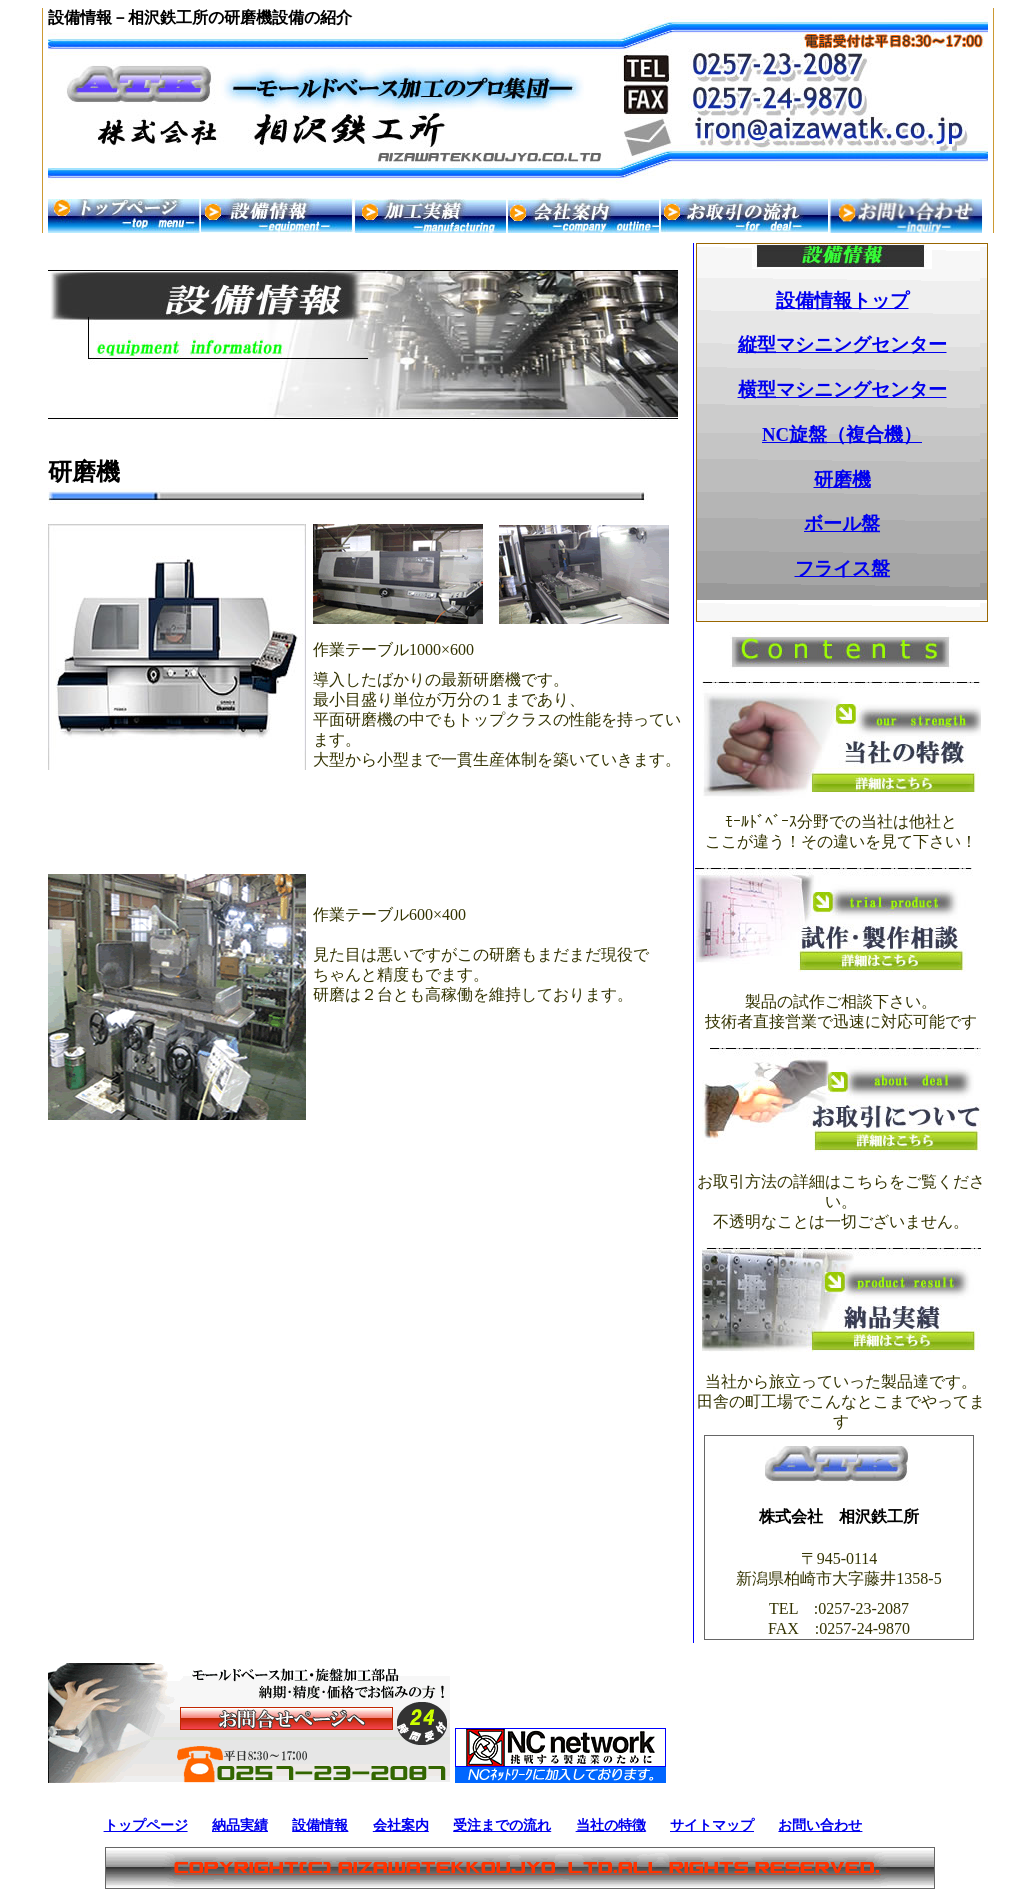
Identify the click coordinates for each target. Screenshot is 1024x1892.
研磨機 (842, 479)
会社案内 (401, 1825)
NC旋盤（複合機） (842, 434)
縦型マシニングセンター (842, 344)
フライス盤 (842, 568)
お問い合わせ (820, 1825)
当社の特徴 (611, 1825)
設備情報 (320, 1825)
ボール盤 (842, 523)
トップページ (146, 1825)
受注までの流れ (502, 1825)
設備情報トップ (842, 300)
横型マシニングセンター (842, 389)
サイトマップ (712, 1825)
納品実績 (240, 1825)
